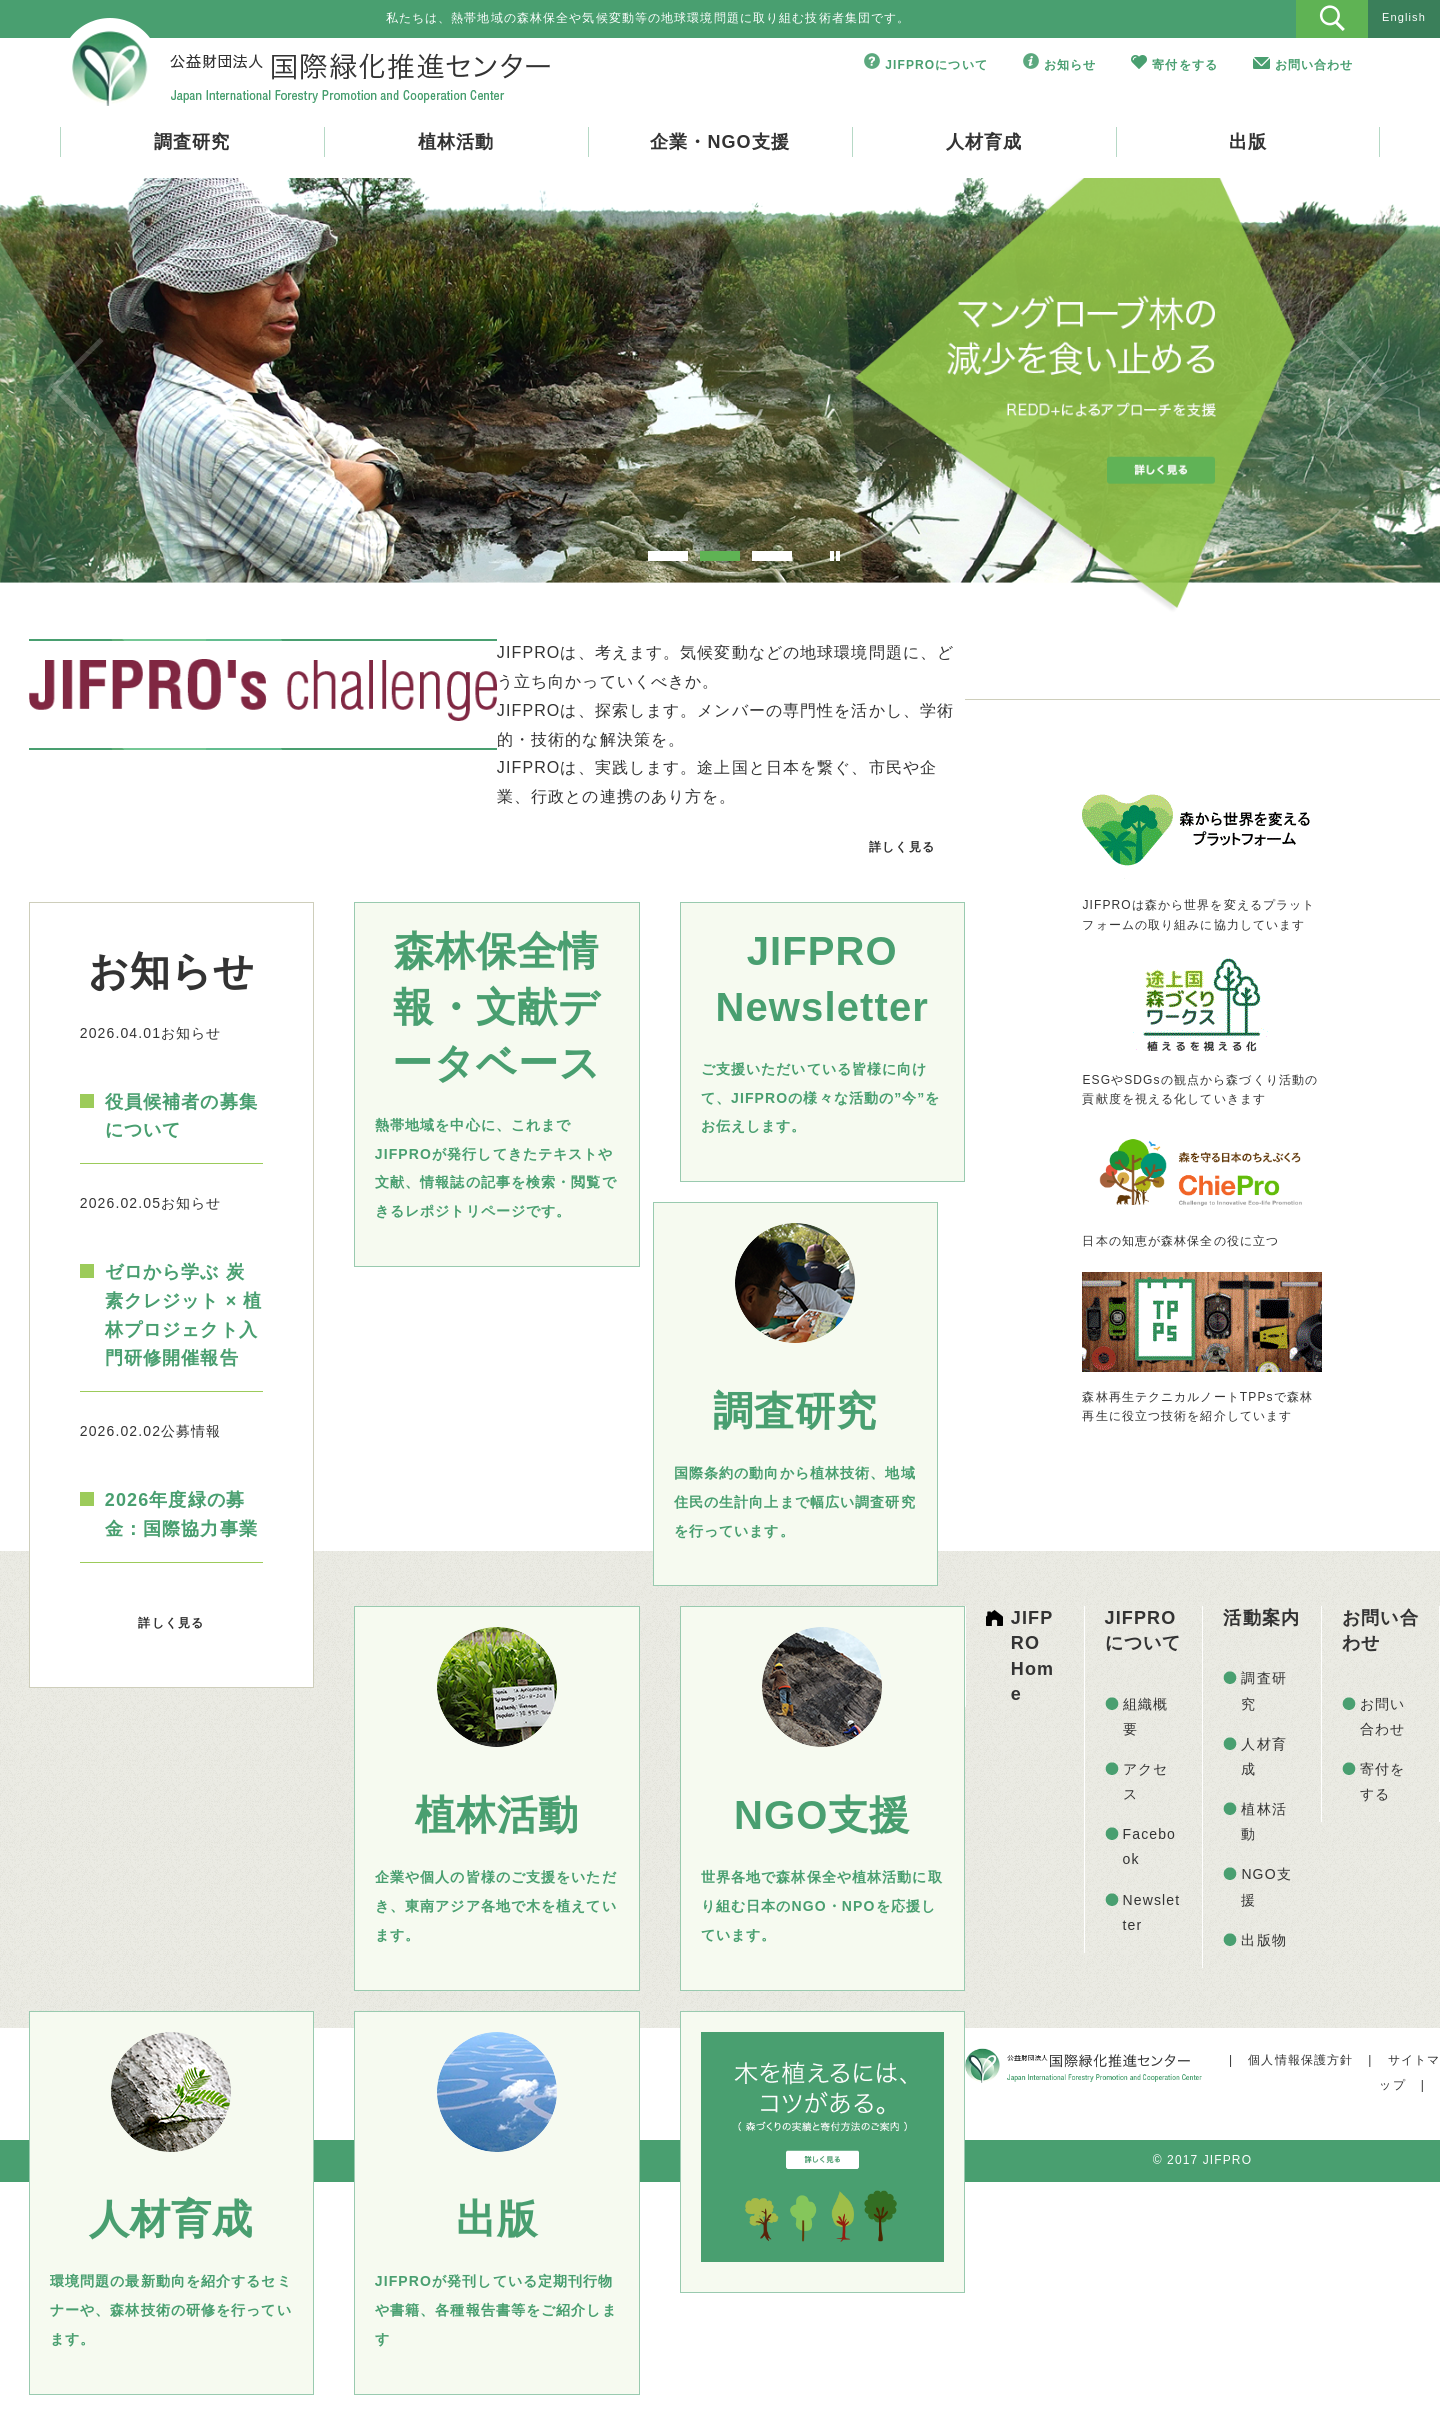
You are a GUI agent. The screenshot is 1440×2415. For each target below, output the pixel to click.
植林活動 (456, 142)
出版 (1248, 142)
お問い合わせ (1314, 65)
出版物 (1263, 1940)
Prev (77, 387)
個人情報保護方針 (1300, 2060)
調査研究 (192, 142)
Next (1363, 387)
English (1404, 17)
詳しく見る (902, 847)
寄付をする (1185, 65)
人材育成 (984, 142)
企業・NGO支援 (720, 142)
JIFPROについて (936, 65)
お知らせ (1070, 65)
